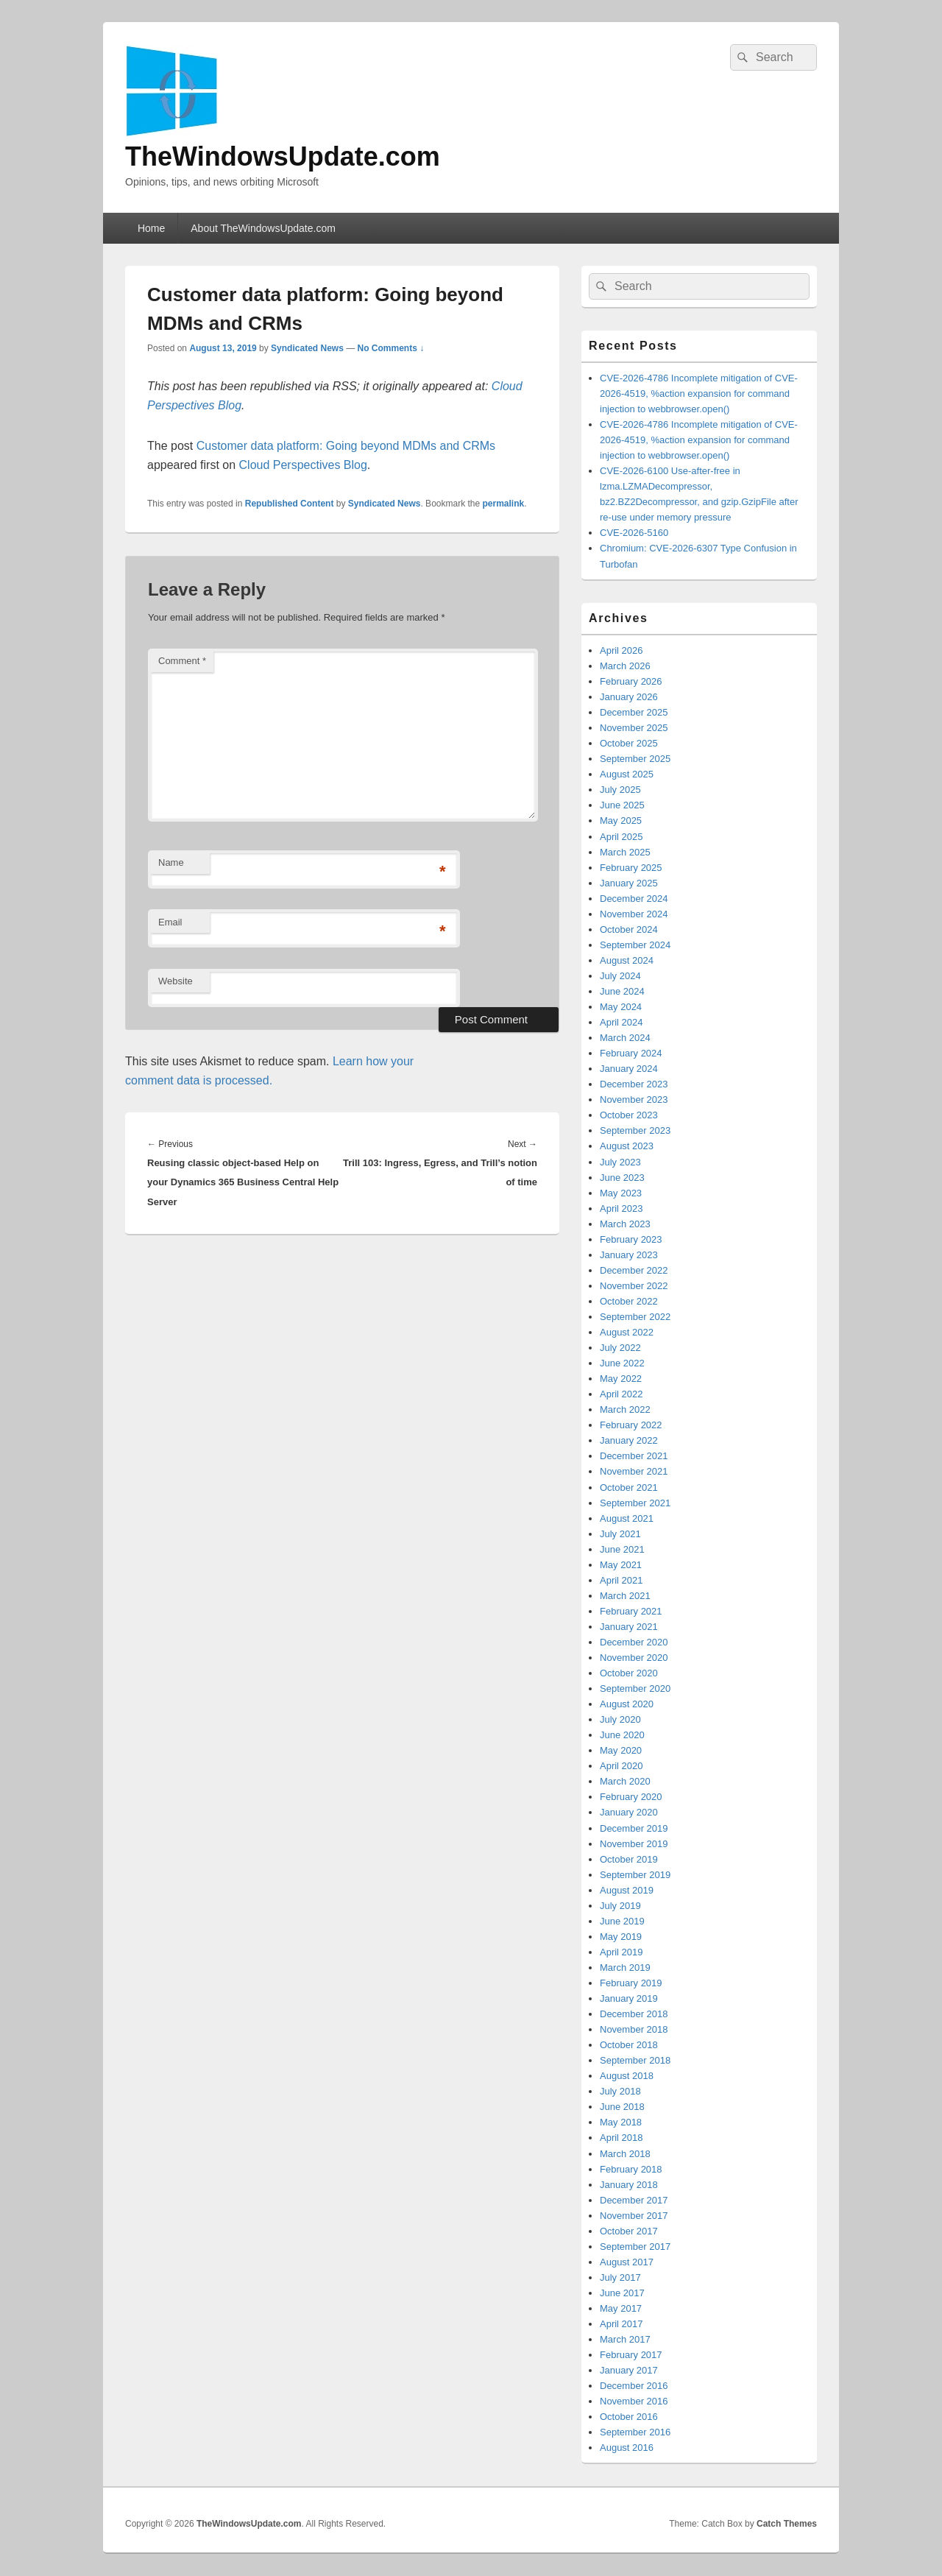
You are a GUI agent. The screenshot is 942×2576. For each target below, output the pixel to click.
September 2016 (635, 2432)
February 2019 (631, 1983)
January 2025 (629, 883)
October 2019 (629, 1859)
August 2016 (627, 2447)
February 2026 (631, 681)
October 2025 (629, 743)
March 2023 (625, 1223)
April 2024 (621, 1022)
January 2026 (629, 696)
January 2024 (629, 1068)
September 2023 (635, 1130)
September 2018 (635, 2060)
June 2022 (622, 1363)
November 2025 (634, 727)
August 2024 (627, 960)
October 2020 (629, 1673)
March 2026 (625, 665)
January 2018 (629, 2184)
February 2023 (631, 1239)
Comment (182, 660)
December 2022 (634, 1270)
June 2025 (622, 805)
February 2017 (631, 2354)
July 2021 (620, 1533)
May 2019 (621, 1936)
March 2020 (625, 1781)
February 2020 (631, 1796)
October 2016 (629, 2416)
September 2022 (635, 1316)
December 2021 (634, 1455)
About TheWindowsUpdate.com (263, 228)
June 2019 (622, 1921)
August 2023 (627, 1145)
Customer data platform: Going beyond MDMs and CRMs (345, 446)
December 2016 (634, 2385)
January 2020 (629, 1812)
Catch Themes (787, 2524)
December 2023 (634, 1084)
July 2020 (620, 1719)
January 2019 (629, 1998)
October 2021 (629, 1487)
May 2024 (621, 1006)
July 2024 (620, 975)
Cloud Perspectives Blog (303, 465)
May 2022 (621, 1378)
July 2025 (620, 789)
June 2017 (622, 2292)
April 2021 (621, 1580)
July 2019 (620, 1905)
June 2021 (622, 1549)
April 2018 (621, 2137)
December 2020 (634, 1642)
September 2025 (635, 758)
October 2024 (629, 929)
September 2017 (635, 2246)
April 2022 (621, 1394)
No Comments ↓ (391, 348)
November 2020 (634, 1657)
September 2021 (635, 1502)
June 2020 (622, 1734)
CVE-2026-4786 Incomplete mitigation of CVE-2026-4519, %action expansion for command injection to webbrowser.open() (699, 393)
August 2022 (627, 1332)
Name (171, 862)
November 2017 (634, 2215)
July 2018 (620, 2091)
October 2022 (629, 1301)
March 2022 (625, 1409)
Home (151, 228)
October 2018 (629, 2044)
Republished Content (289, 503)
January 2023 (629, 1254)
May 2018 (621, 2122)
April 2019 (621, 1952)
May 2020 (621, 1750)
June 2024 (622, 991)
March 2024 (625, 1037)
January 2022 (629, 1440)
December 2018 (634, 2013)
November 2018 (634, 2029)
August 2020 (627, 1703)
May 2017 (621, 2308)
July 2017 (620, 2277)
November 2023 (634, 1099)
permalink (504, 503)
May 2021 (621, 1564)
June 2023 (622, 1177)
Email (170, 922)
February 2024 (631, 1053)
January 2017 (629, 2370)
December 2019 (634, 1828)
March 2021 (625, 1595)
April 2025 (621, 836)
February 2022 (631, 1424)
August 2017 (627, 2262)
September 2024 (635, 944)
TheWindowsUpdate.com (282, 156)
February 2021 (631, 1611)
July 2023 (620, 1162)
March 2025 (625, 852)
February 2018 (631, 2169)
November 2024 (634, 914)
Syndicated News (307, 348)
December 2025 (634, 712)
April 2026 (621, 650)
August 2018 (627, 2075)
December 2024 (634, 898)
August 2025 (627, 774)
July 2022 (620, 1347)
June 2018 (622, 2106)
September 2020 (635, 1688)
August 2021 (627, 1518)
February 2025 (631, 867)
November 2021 (634, 1471)
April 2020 (621, 1765)
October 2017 (629, 2231)
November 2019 (634, 1843)
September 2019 (635, 1874)
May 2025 (621, 820)
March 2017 (625, 2339)
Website (175, 981)
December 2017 (634, 2200)
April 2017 (621, 2323)
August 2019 (627, 1890)
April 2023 (621, 1208)
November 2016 (634, 2401)
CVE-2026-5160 (634, 532)
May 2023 (621, 1193)
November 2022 (634, 1285)
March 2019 (625, 1967)
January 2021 (629, 1626)
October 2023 (629, 1115)
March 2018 (625, 2153)
